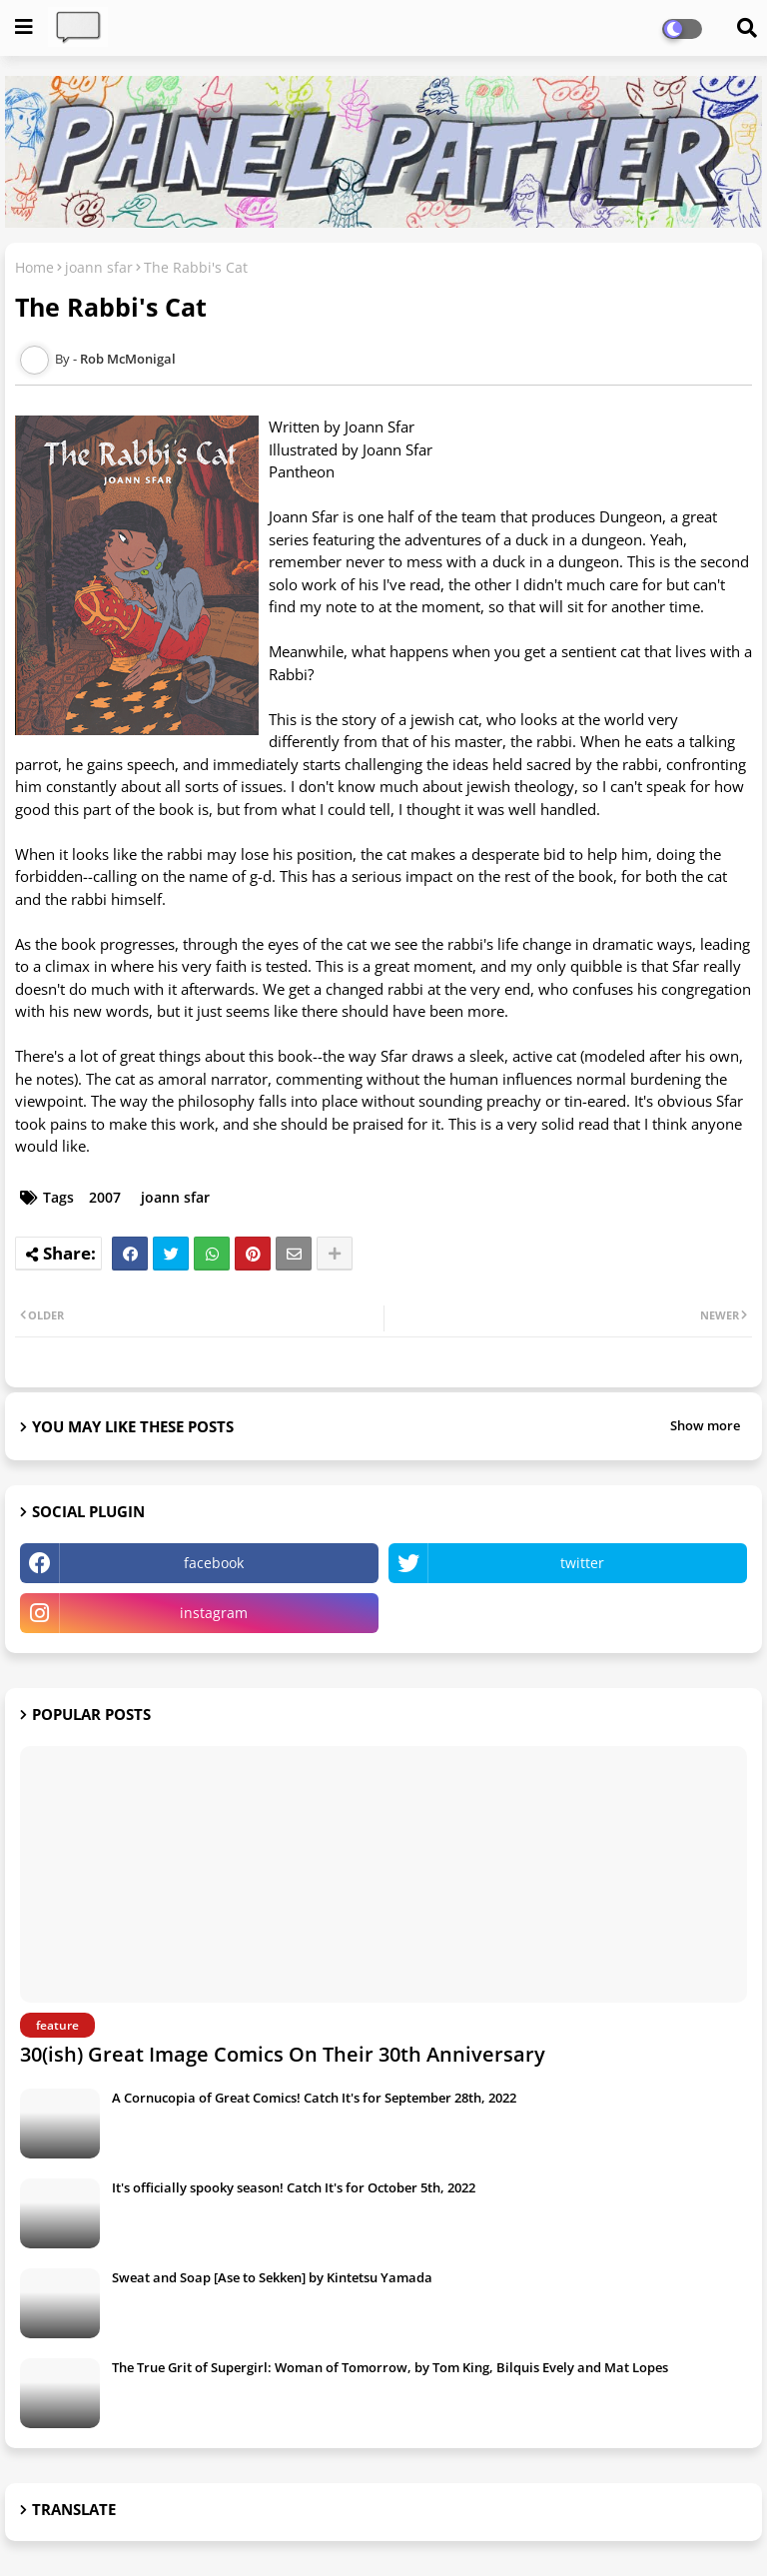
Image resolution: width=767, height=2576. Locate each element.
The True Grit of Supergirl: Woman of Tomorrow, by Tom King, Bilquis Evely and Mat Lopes (390, 2367)
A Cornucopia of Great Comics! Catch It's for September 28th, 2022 (314, 2098)
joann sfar (99, 267)
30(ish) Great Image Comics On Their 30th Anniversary (282, 2054)
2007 (105, 1197)
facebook (214, 1562)
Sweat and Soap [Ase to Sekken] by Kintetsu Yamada (272, 2277)
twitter (582, 1562)
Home (34, 267)
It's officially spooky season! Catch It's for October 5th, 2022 (293, 2187)
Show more (705, 1425)
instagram (214, 1612)
